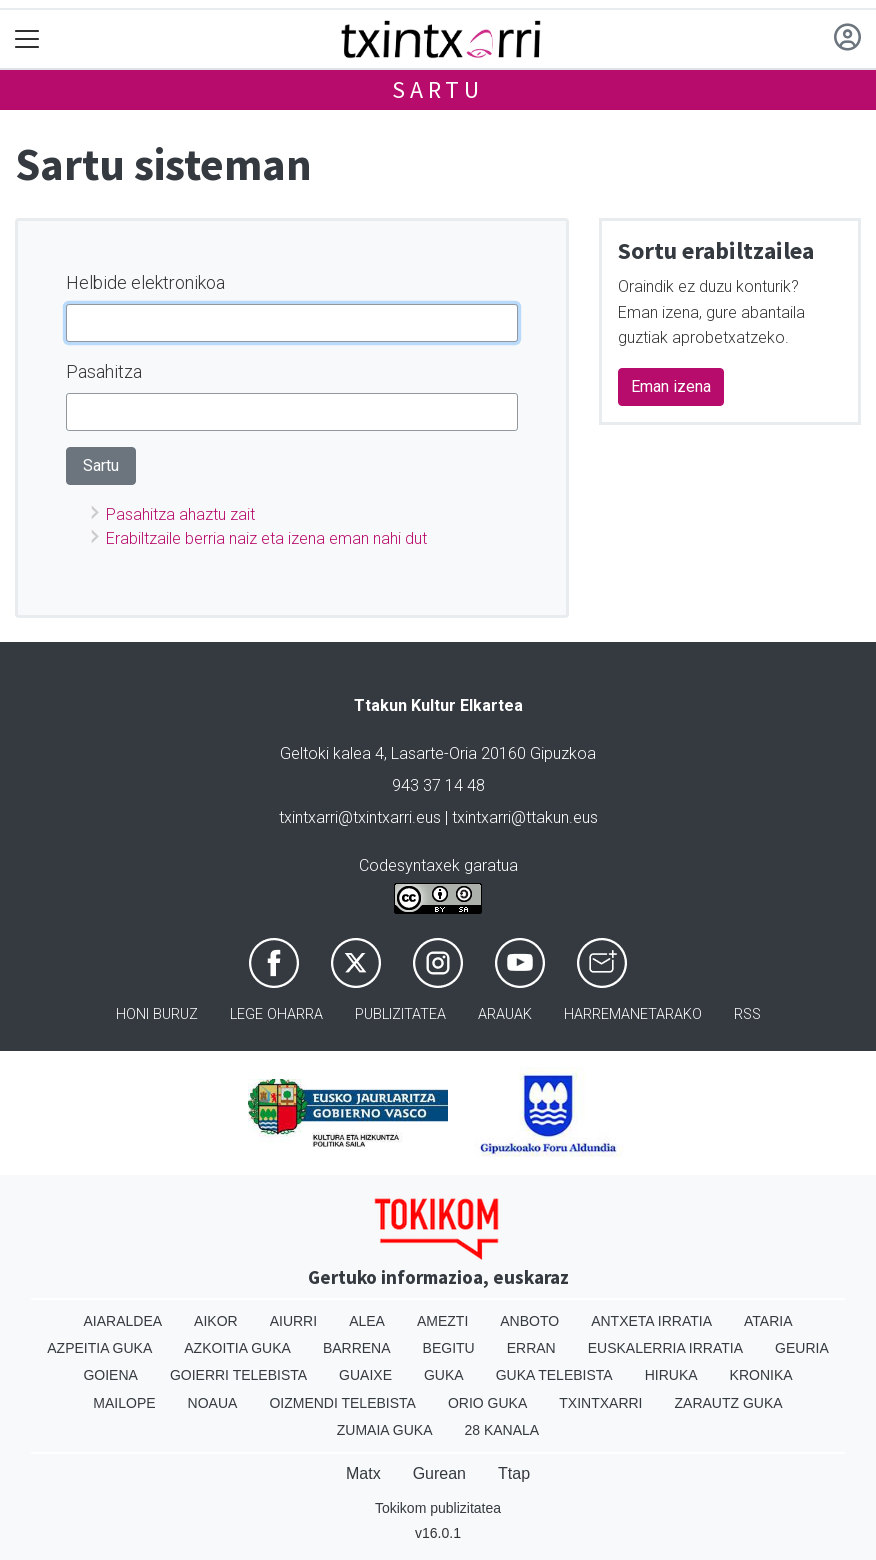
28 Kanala (501, 1430)
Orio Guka (487, 1403)
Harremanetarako (633, 1014)
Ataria (768, 1321)
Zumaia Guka (385, 1430)
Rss (747, 1014)
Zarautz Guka (729, 1403)
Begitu (449, 1348)
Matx (363, 1473)
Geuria (802, 1348)
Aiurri (293, 1321)
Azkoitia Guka (237, 1348)
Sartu (438, 89)
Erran (531, 1348)
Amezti (442, 1321)
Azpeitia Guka (99, 1348)
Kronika (761, 1375)
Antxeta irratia (651, 1321)
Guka (444, 1375)
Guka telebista (554, 1375)
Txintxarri (600, 1403)
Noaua (213, 1403)
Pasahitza (104, 371)
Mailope (124, 1403)
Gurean (439, 1473)
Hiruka (671, 1375)
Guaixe (365, 1375)
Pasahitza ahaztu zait (180, 514)
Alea (367, 1321)
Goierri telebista (238, 1375)
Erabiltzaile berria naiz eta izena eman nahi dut (266, 538)
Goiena (110, 1375)
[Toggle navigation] (27, 39)
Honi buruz (157, 1014)
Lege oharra (276, 1014)
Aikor (216, 1321)
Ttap (514, 1473)
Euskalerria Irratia (665, 1348)
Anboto (529, 1321)
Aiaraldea (123, 1321)
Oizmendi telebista (342, 1403)
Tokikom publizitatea (438, 1508)
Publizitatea (400, 1014)
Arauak (505, 1014)
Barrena (357, 1348)
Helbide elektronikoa (145, 282)
